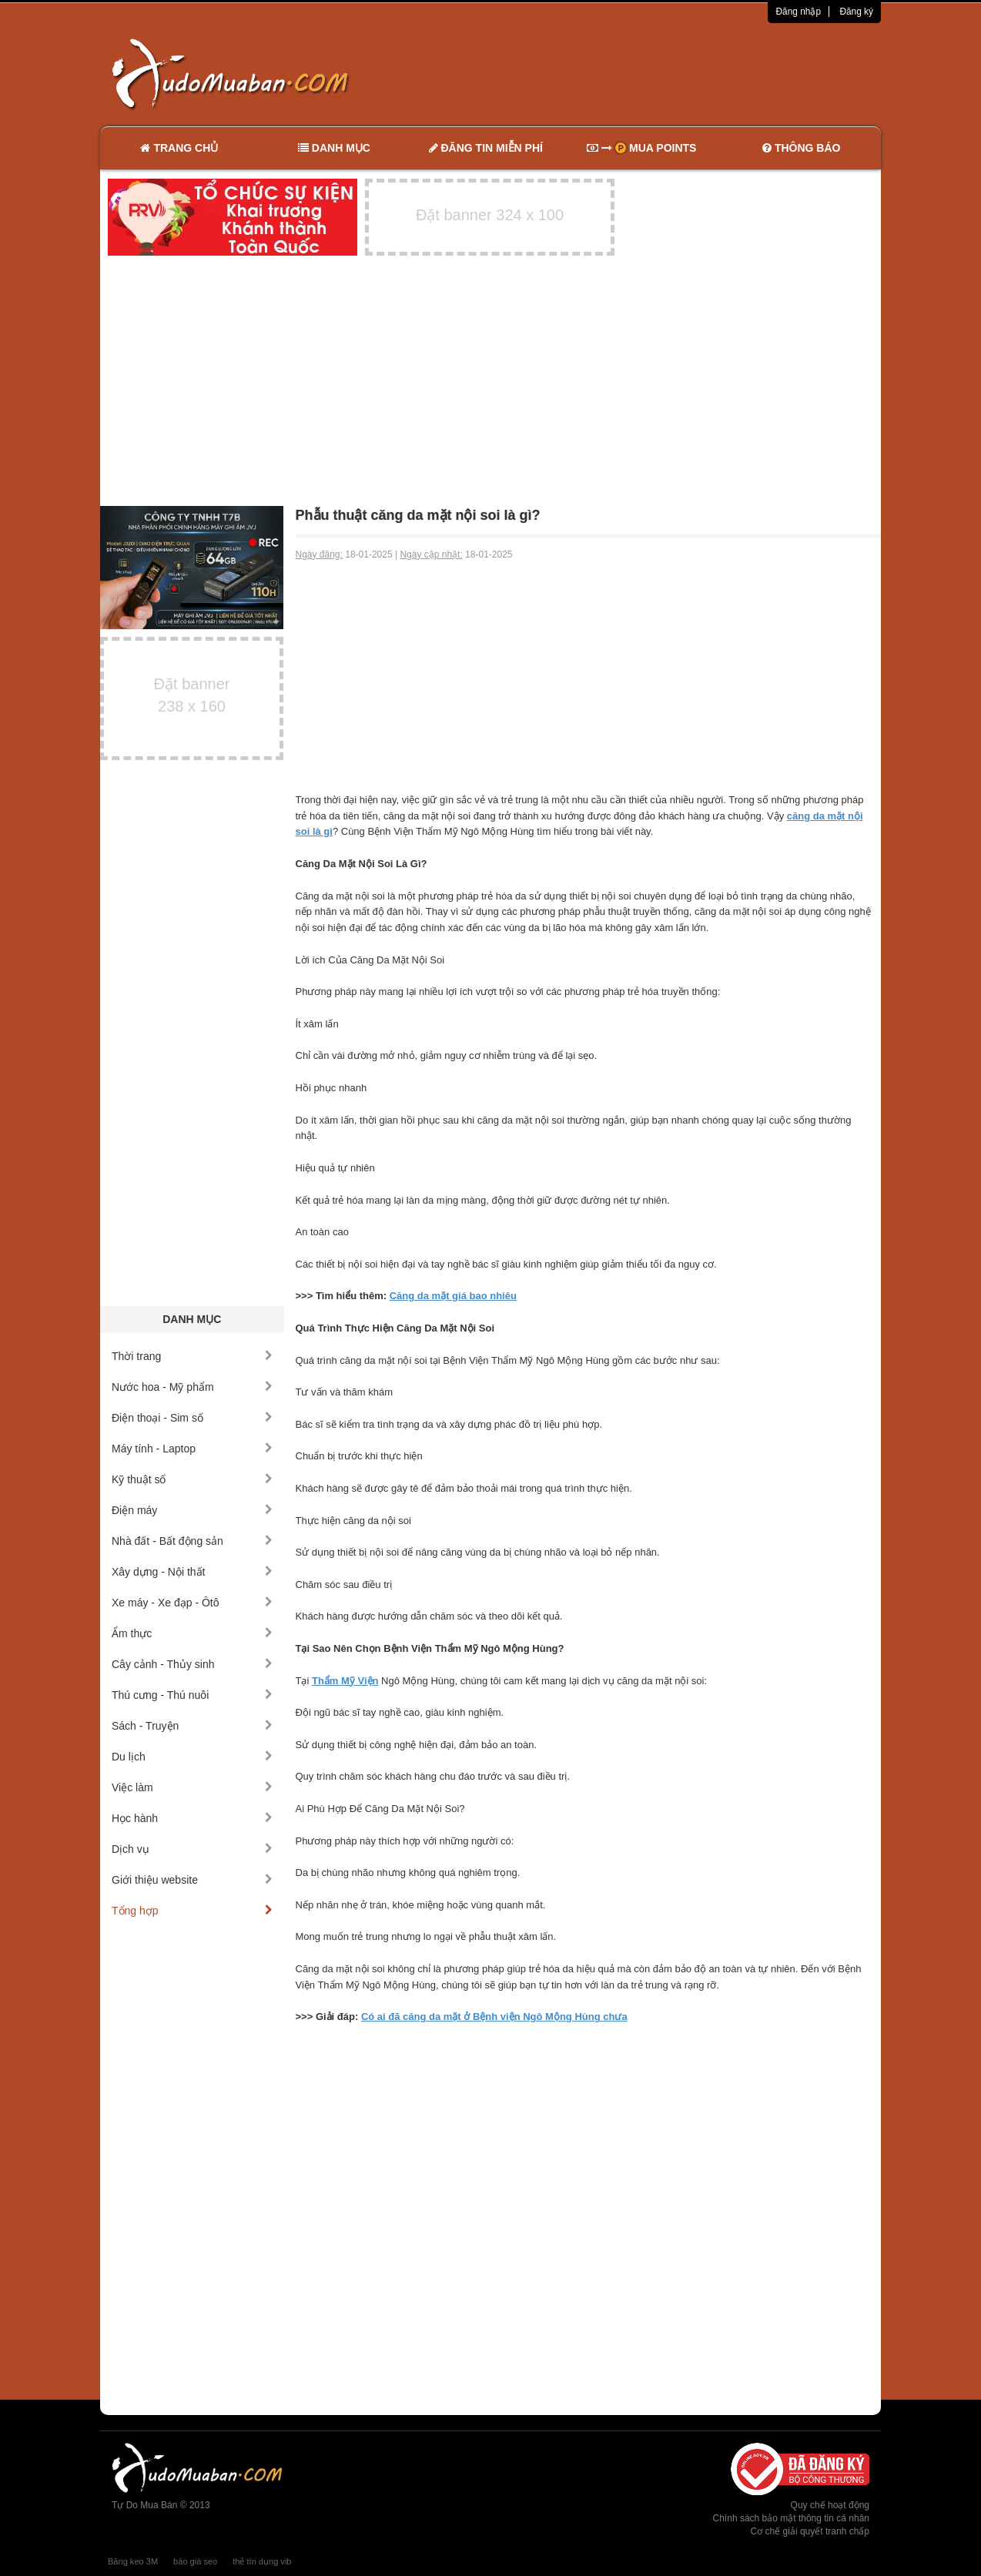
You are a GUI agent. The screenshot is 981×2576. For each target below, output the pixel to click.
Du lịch (192, 1756)
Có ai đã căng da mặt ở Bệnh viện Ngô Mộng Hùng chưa (494, 2016)
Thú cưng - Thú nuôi (192, 1695)
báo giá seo (195, 2561)
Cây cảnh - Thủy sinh (192, 1664)
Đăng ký (856, 11)
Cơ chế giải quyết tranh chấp (810, 2531)
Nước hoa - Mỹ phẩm (192, 1387)
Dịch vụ (192, 1849)
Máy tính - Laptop (192, 1448)
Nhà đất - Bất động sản (192, 1541)
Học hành (192, 1818)
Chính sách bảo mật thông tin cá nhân (791, 2518)
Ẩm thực (192, 1633)
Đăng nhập (798, 11)
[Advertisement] (653, 73)
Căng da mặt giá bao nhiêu (453, 1295)
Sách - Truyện (192, 1726)
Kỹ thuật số (192, 1479)
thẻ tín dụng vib (262, 2561)
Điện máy (192, 1510)
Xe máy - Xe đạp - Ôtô (192, 1602)
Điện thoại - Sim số (192, 1418)
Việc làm (192, 1787)
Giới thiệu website (192, 1880)
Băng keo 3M (133, 2561)
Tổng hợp (192, 1910)
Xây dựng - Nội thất (192, 1572)
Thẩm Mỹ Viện (345, 1681)
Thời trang (192, 1356)
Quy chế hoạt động (830, 2505)
